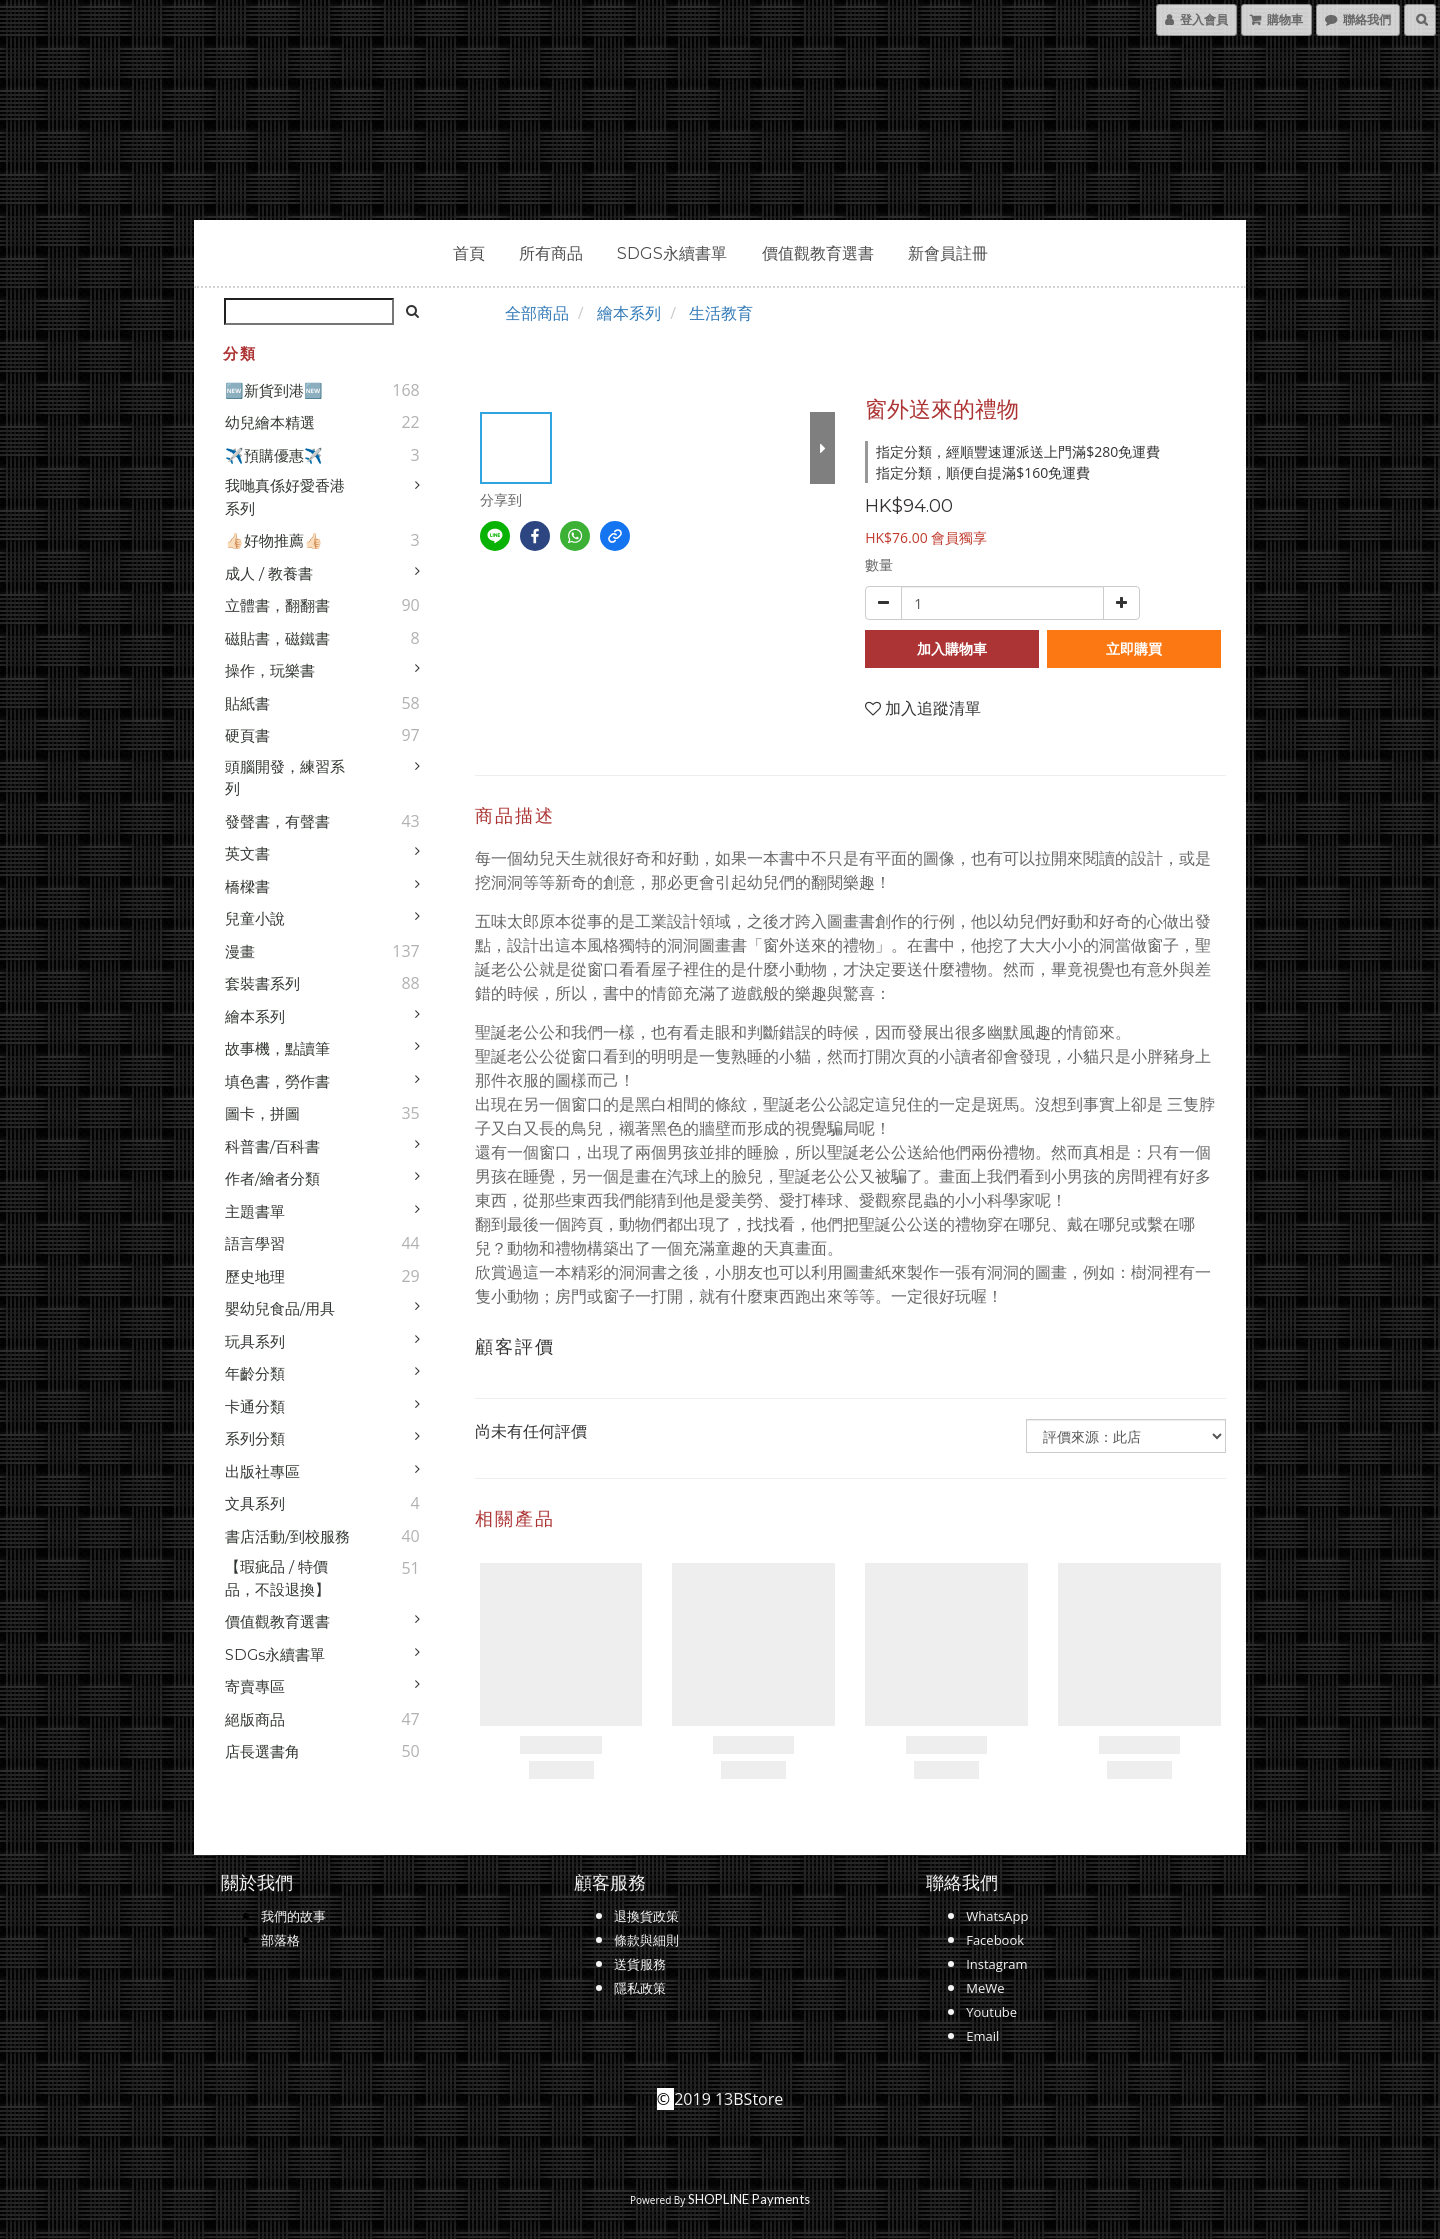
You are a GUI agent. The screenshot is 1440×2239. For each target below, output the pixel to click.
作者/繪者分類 (272, 1178)
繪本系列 (255, 1016)
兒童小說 (255, 918)
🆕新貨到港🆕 (274, 390)
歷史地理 (255, 1276)
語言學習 (255, 1243)
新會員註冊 (948, 253)
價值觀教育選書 (818, 253)
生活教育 (721, 313)
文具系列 (255, 1503)
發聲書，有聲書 (277, 821)
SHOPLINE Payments (749, 2199)
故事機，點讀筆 (277, 1048)
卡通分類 (255, 1406)
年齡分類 (255, 1373)
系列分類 (255, 1438)
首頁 (469, 253)
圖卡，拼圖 (262, 1113)
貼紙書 (247, 703)
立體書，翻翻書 (277, 605)
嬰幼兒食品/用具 (280, 1308)
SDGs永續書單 (672, 253)
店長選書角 (262, 1751)
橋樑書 (247, 886)
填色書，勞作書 (277, 1081)
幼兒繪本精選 (270, 422)
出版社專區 (262, 1471)
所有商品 (551, 253)
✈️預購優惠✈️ (274, 455)
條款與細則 (646, 1940)
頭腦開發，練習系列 (285, 778)
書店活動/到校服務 (287, 1536)
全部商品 (537, 313)
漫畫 (240, 951)
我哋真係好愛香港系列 (285, 497)
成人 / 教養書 (269, 573)
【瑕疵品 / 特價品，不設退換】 (277, 1578)
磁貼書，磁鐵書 (277, 638)
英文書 (247, 853)
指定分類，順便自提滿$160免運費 (983, 472)
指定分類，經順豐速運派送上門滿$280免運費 (1018, 451)
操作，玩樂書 (270, 670)
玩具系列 (255, 1341)
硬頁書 (247, 735)
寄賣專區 (255, 1686)
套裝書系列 (262, 983)
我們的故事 (293, 1916)
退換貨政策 (646, 1916)
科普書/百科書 (272, 1146)
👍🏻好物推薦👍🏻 (274, 540)
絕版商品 (255, 1719)
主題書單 (255, 1211)
